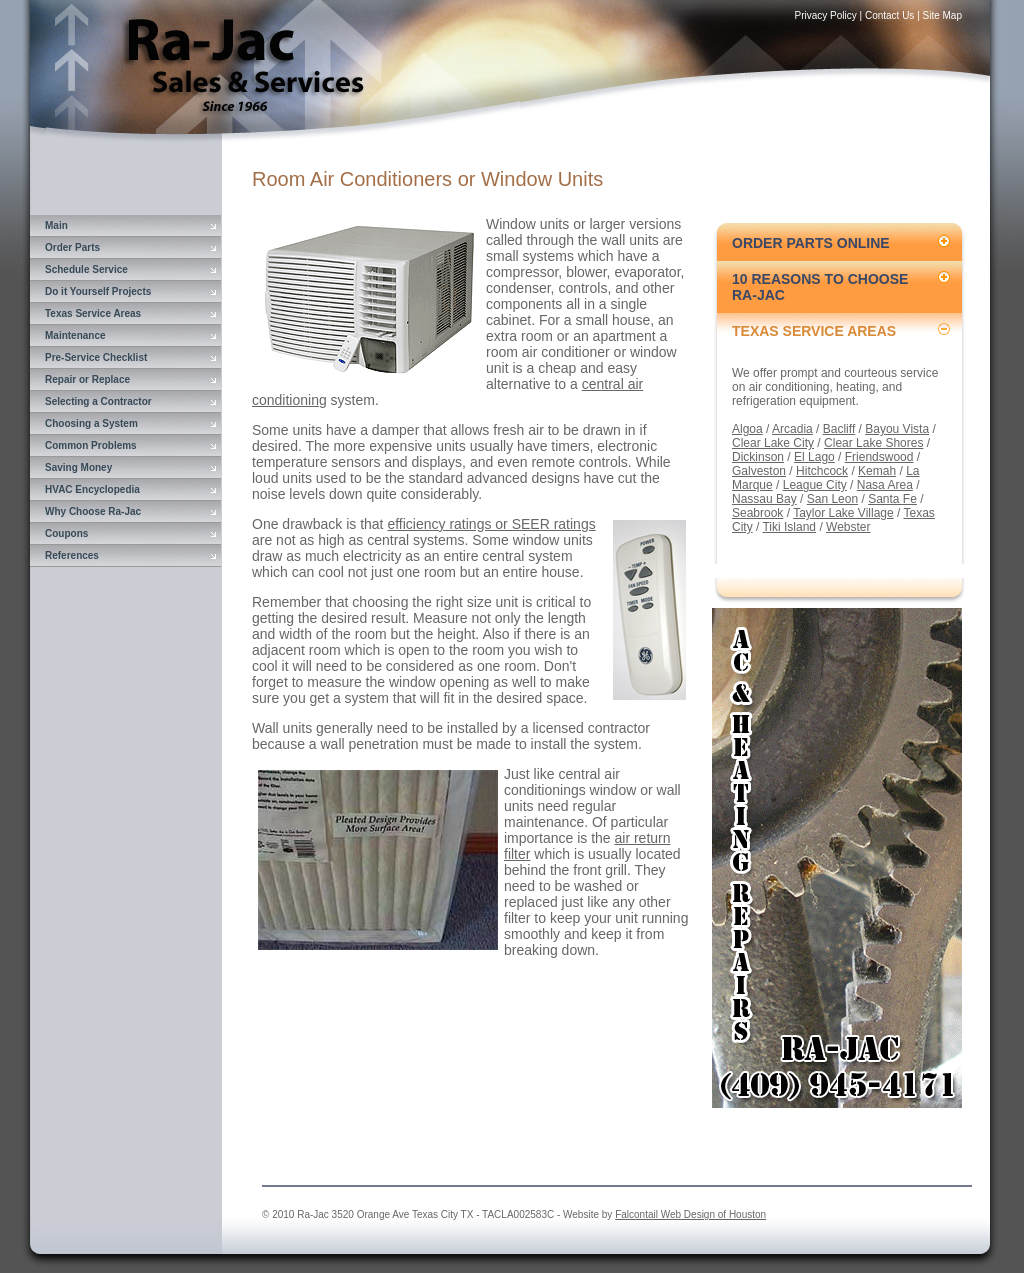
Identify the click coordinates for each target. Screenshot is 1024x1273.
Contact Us (889, 15)
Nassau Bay (764, 499)
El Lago (814, 457)
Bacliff (839, 429)
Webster (848, 527)
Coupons (66, 533)
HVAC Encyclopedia (92, 489)
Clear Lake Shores (873, 443)
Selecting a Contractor (98, 401)
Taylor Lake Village (843, 513)
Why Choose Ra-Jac (93, 511)
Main (56, 225)
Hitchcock (822, 471)
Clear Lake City (773, 443)
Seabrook (757, 513)
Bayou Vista (897, 429)
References (72, 555)
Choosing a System (91, 423)
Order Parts (72, 247)
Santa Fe (892, 499)
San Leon (832, 499)
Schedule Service (86, 269)
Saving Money (78, 467)
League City (815, 485)
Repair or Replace (87, 379)
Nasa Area (885, 485)
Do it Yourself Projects (98, 291)
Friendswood (879, 457)
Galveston (759, 471)
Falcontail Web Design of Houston (690, 1214)
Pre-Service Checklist (96, 357)
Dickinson (758, 457)
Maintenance (75, 335)
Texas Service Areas (93, 313)
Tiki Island (789, 527)
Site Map (942, 15)
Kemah (877, 471)
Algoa (747, 429)
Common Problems (91, 445)
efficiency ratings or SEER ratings (491, 524)
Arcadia (792, 429)
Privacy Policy (826, 15)
